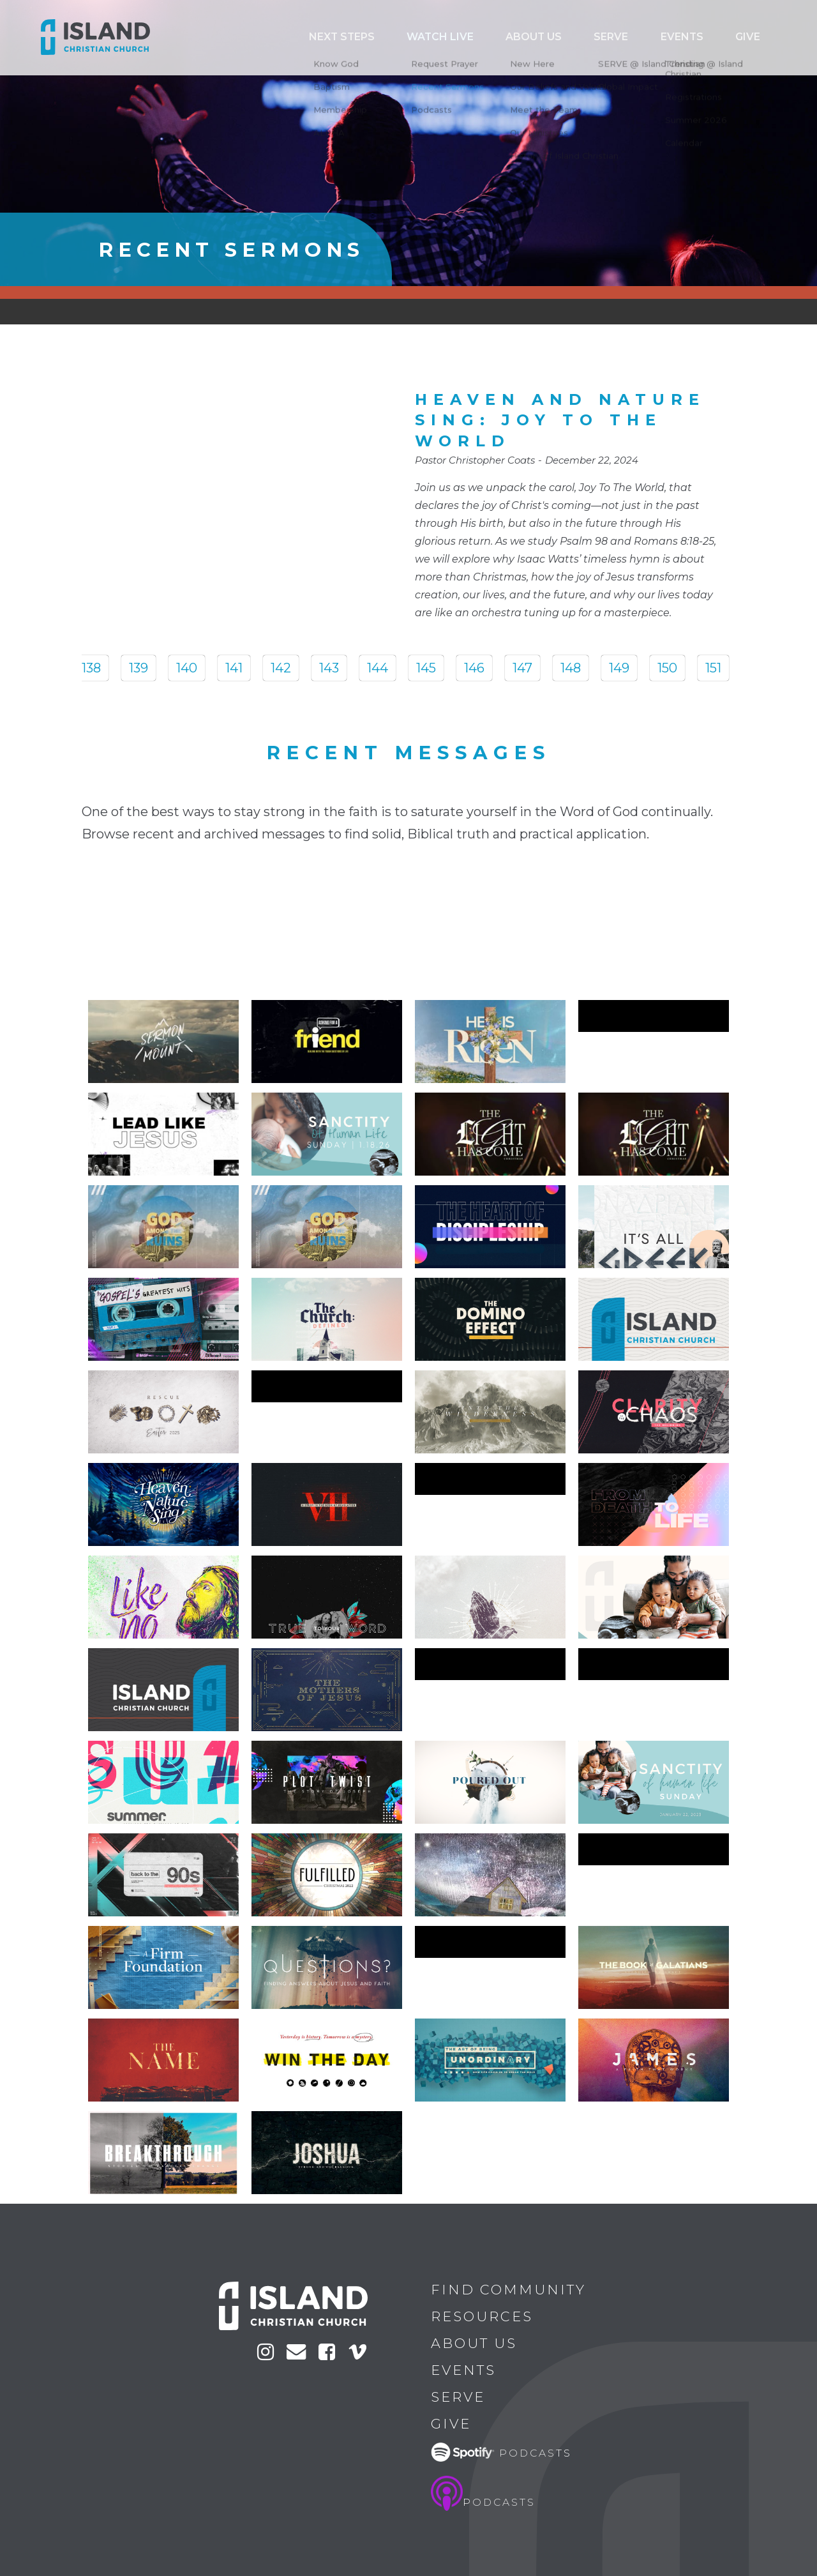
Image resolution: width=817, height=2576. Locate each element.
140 (186, 668)
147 (522, 668)
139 (138, 668)
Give (758, 37)
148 (570, 668)
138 (91, 668)
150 (667, 668)
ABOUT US (611, 37)
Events (714, 37)
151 (713, 668)
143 (329, 668)
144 (377, 668)
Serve (666, 37)
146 (474, 668)
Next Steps (467, 37)
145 (426, 668)
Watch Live (542, 37)
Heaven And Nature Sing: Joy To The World (560, 420)
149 (619, 668)
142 (281, 668)
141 (234, 668)
